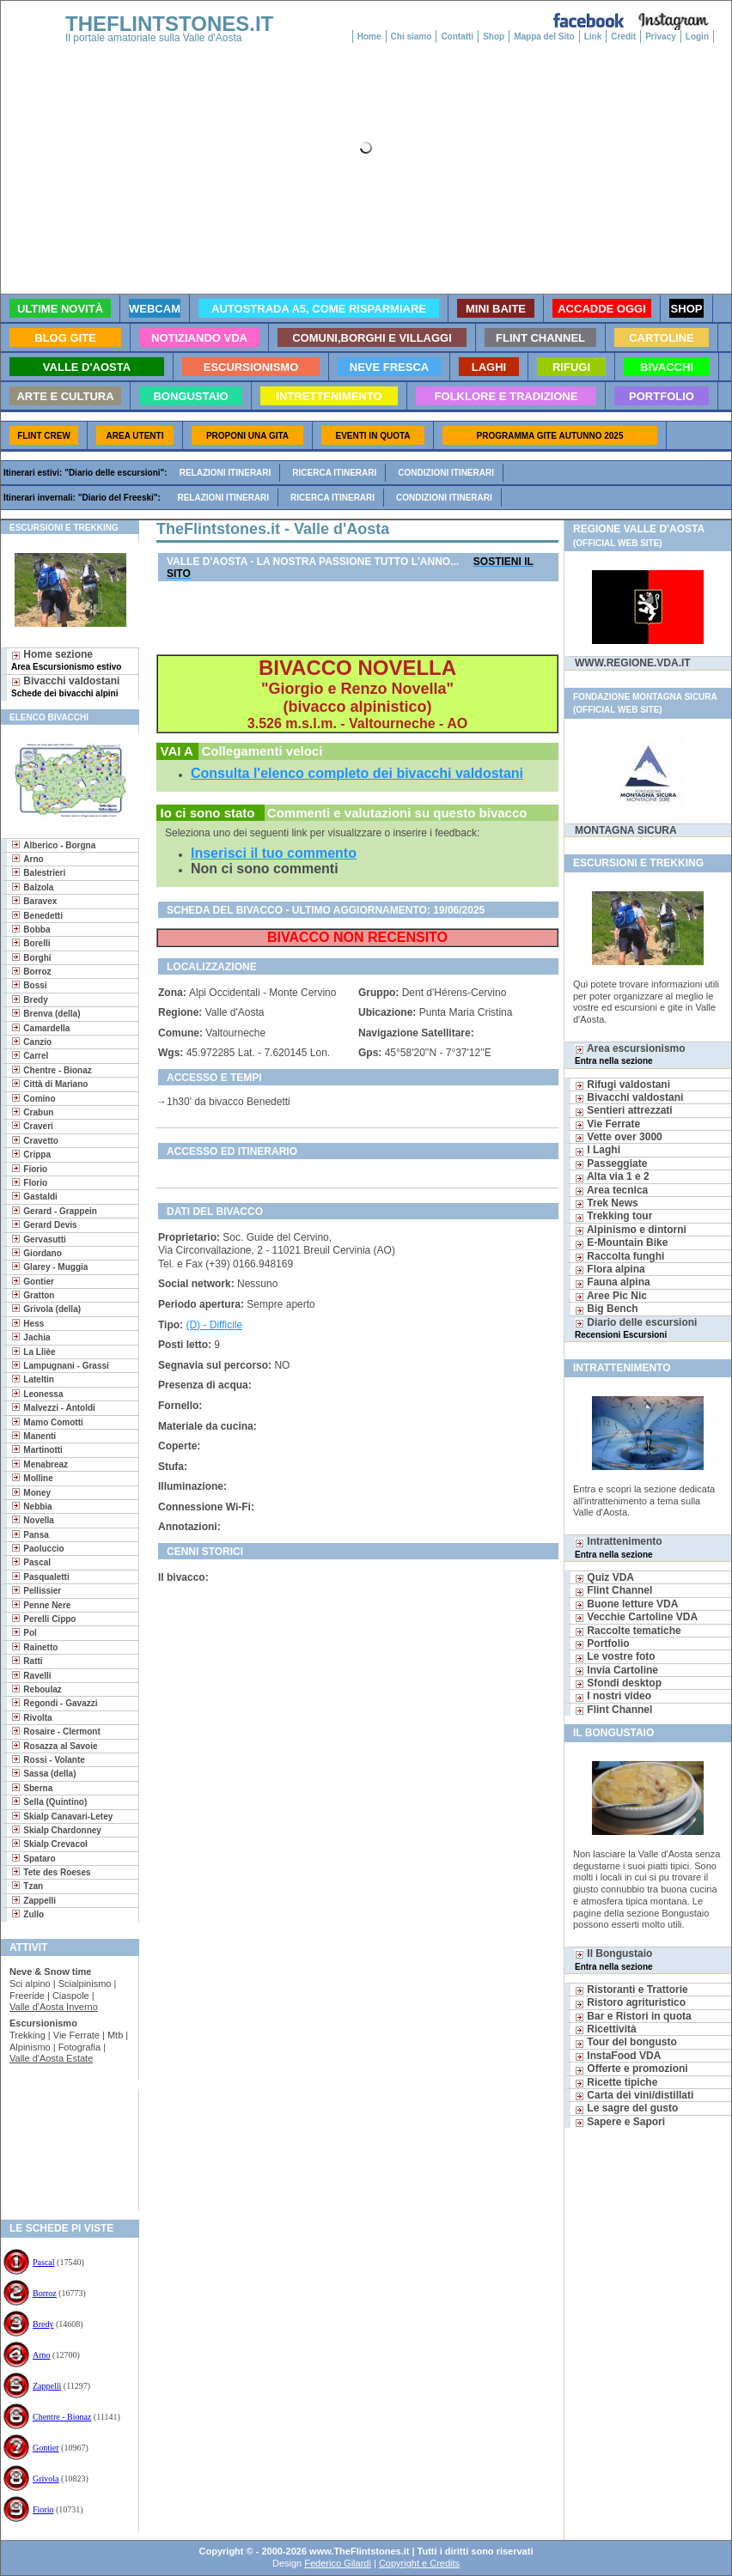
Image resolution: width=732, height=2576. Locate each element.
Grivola (46, 2478)
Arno (42, 2355)
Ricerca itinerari (334, 472)
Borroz (45, 2293)
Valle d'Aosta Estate (51, 2058)
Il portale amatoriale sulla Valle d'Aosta (153, 38)
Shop (493, 36)
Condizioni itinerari (446, 472)
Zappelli (47, 2386)
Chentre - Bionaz (62, 2416)
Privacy (660, 36)
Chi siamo (411, 36)
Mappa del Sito (544, 36)
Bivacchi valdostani (65, 686)
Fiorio (43, 2509)
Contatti (457, 36)
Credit (623, 36)
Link (593, 36)
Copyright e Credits (419, 2563)
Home (369, 36)
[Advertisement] (63, 2144)
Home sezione (66, 659)
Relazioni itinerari (225, 472)
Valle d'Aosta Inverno (53, 2007)
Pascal (44, 2262)
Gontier (46, 2447)
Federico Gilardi (337, 2563)
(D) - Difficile (214, 1325)
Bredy (43, 2324)
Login (697, 36)
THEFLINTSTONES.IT (169, 23)
